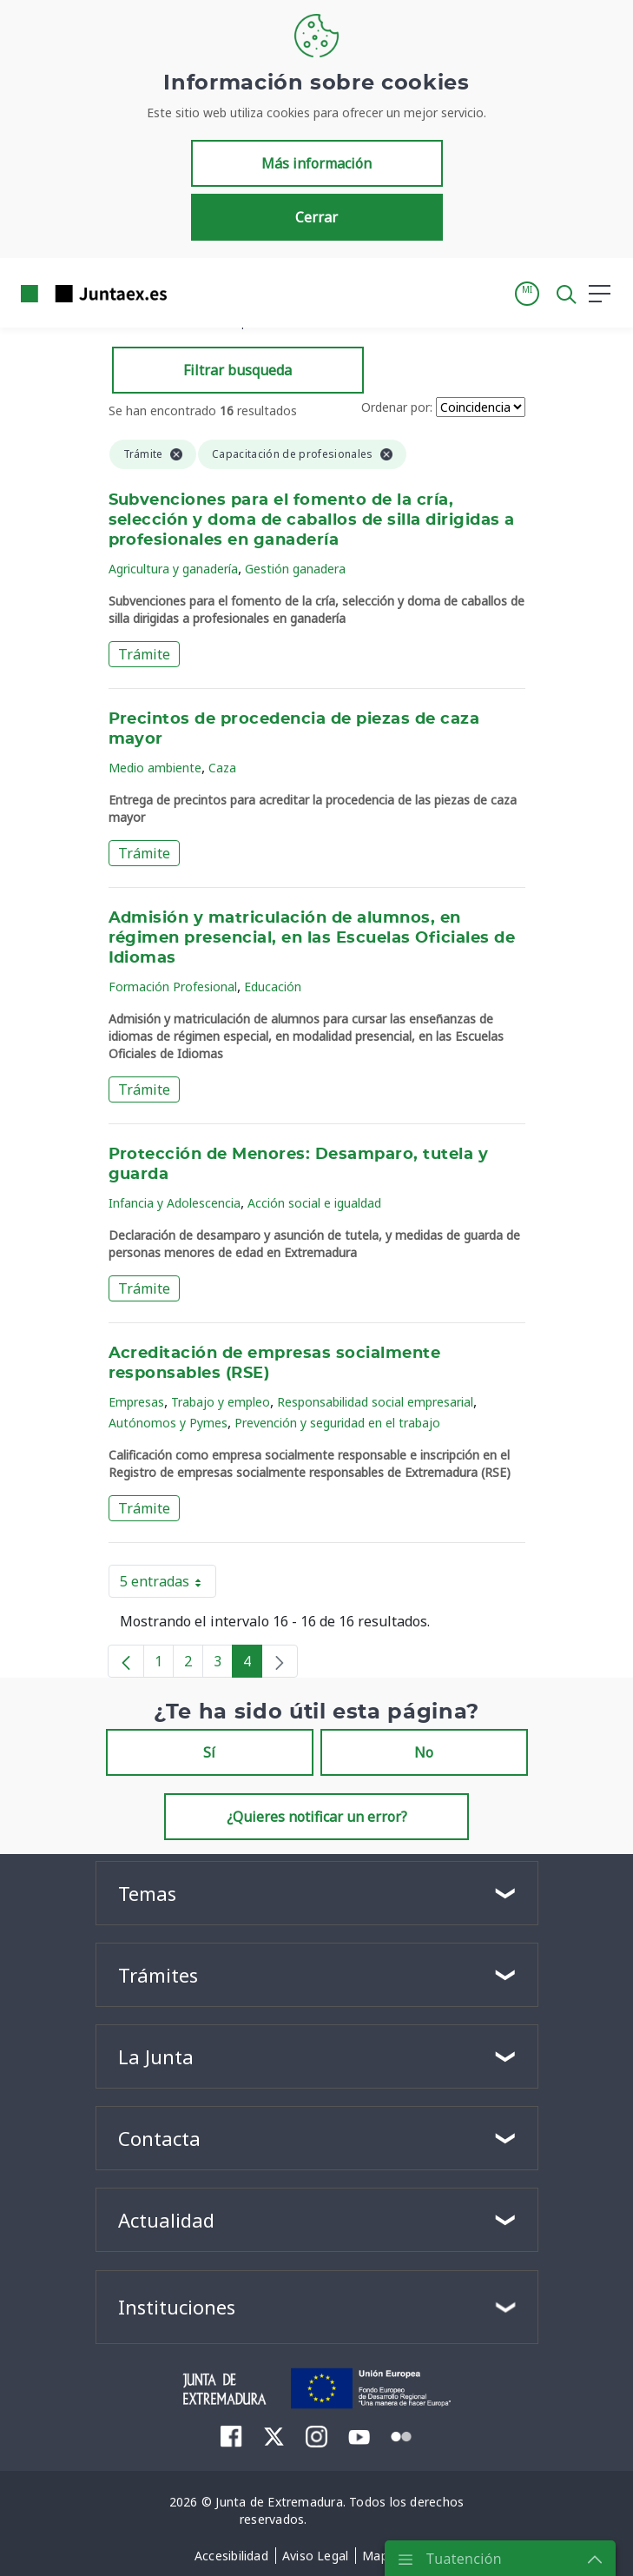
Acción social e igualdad (314, 1203)
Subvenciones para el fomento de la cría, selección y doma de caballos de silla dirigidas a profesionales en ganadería (312, 520)
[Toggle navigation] (191, 292)
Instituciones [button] (176, 2307)
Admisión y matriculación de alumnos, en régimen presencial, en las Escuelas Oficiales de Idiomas (312, 938)
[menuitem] (231, 2436)
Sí (209, 1752)
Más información (316, 163)
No (423, 1752)
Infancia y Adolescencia (175, 1203)
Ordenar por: (396, 407)
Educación (272, 986)
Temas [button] (147, 1893)
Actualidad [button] (166, 2220)
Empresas (136, 1402)
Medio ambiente (155, 767)
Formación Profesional (173, 986)
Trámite (144, 654)
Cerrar (316, 217)
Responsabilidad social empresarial (375, 1402)
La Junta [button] (156, 2056)
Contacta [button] (159, 2138)
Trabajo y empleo (220, 1402)
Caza (222, 767)
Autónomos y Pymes (168, 1422)
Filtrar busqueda (237, 370)
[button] (527, 294)
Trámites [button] (158, 1975)
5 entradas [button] (168, 1585)
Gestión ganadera (295, 568)
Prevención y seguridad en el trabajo (337, 1422)
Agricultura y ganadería (173, 568)
